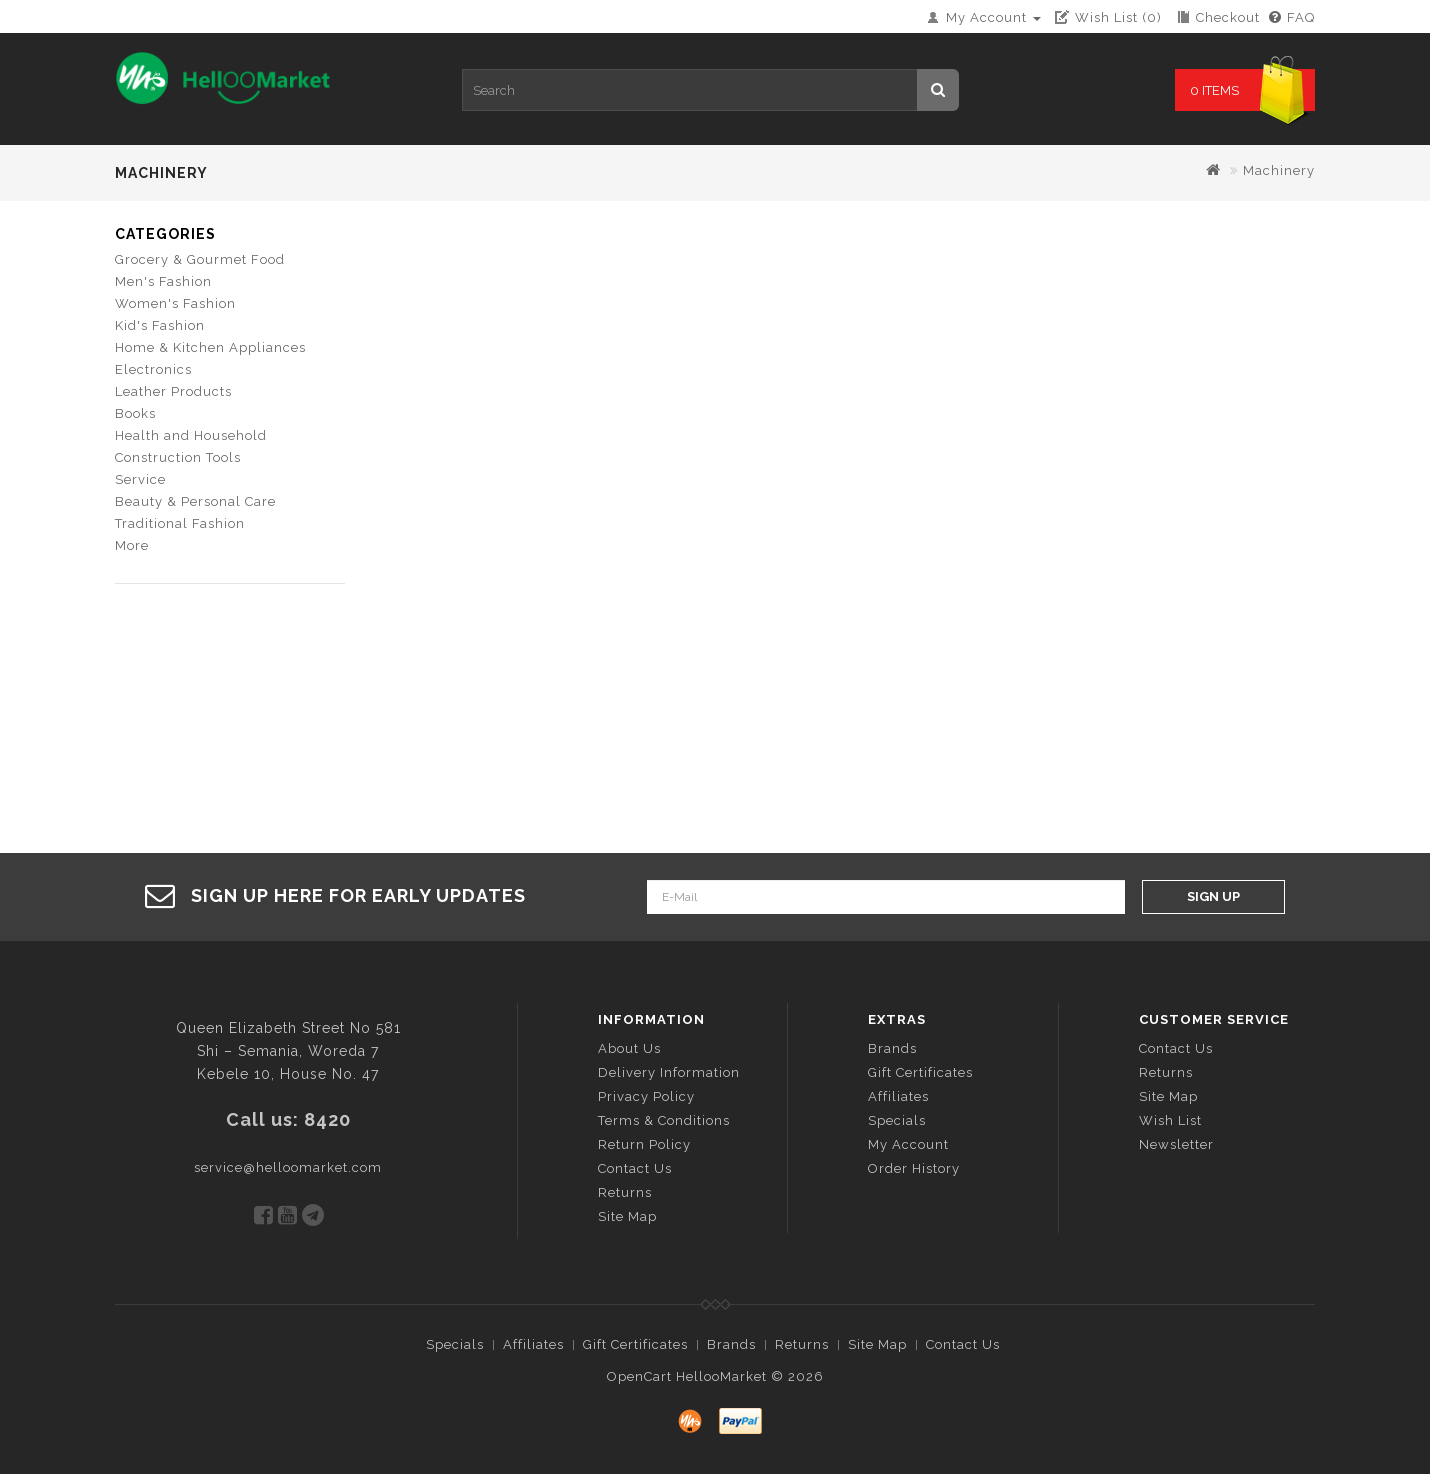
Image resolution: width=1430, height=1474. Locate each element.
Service (140, 479)
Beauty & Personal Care (195, 501)
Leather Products (173, 391)
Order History (914, 1168)
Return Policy (644, 1144)
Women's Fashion (175, 303)
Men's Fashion (163, 281)
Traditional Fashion (180, 523)
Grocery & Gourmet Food (200, 259)
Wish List (1170, 1120)
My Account (908, 1144)
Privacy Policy (646, 1096)
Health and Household (191, 435)
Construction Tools (178, 457)
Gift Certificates (920, 1072)
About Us (629, 1048)
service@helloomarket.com (288, 1167)
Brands (892, 1048)
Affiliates (898, 1096)
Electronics (153, 369)
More (132, 545)
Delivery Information (669, 1072)
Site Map (627, 1216)
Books (135, 413)
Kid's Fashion (160, 325)
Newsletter (1176, 1144)
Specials (897, 1120)
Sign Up (1213, 896)
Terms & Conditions (664, 1120)
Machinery (1279, 170)
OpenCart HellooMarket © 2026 (715, 1376)
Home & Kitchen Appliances (210, 347)
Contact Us (635, 1168)
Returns (625, 1192)
